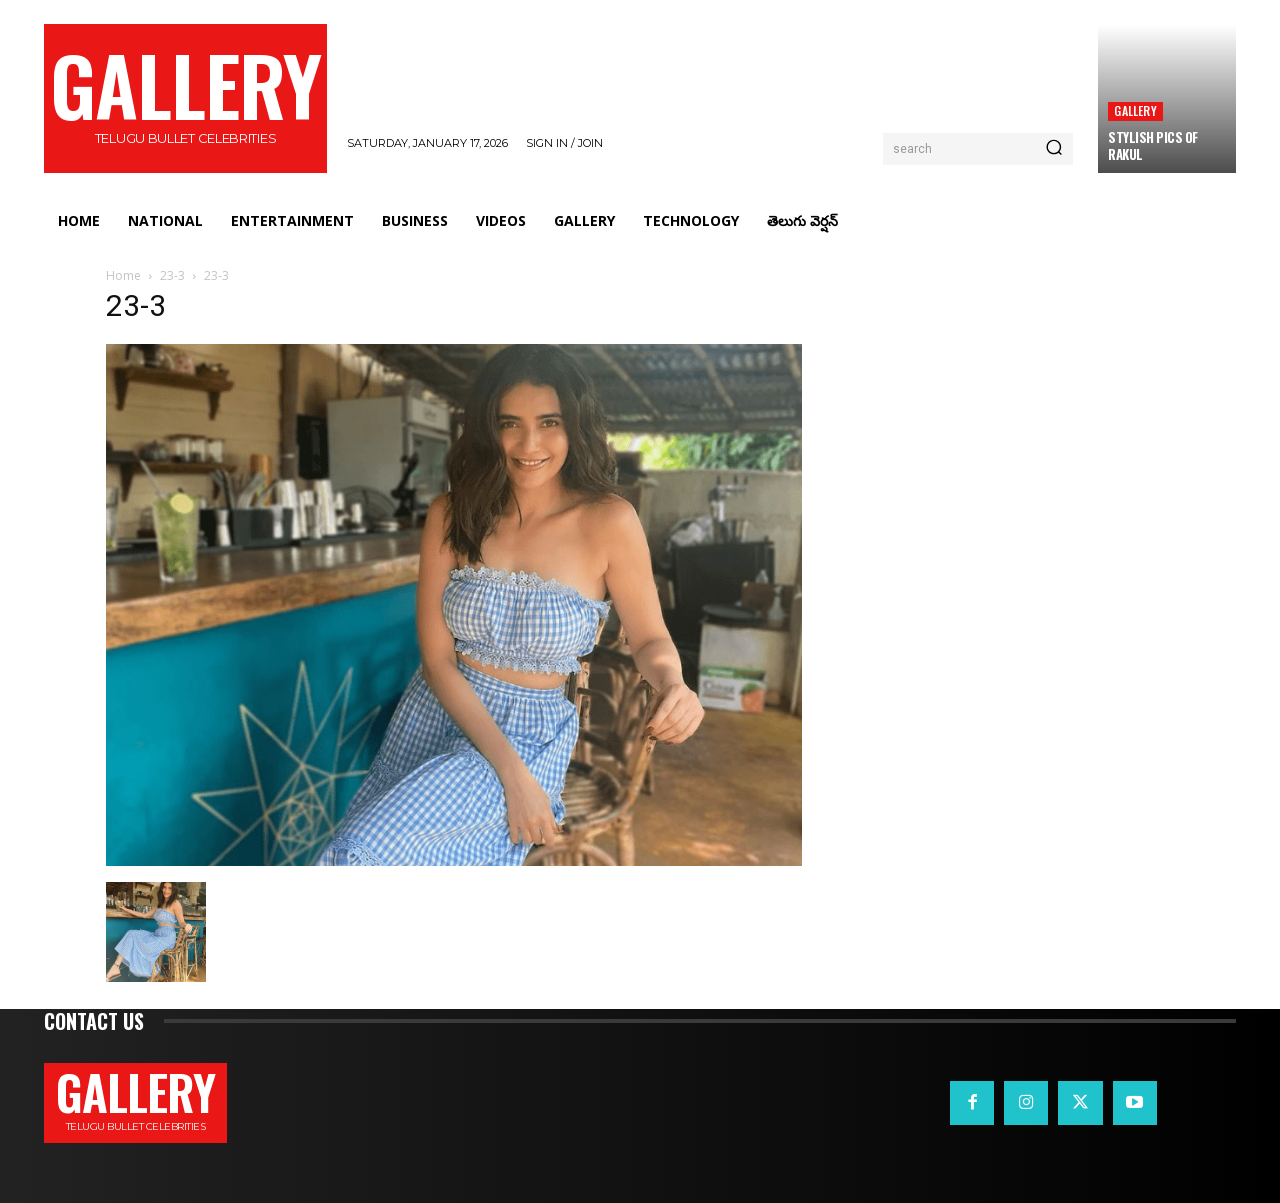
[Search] (1054, 149)
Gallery (1135, 110)
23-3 (172, 275)
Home (123, 275)
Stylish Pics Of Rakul (1153, 145)
